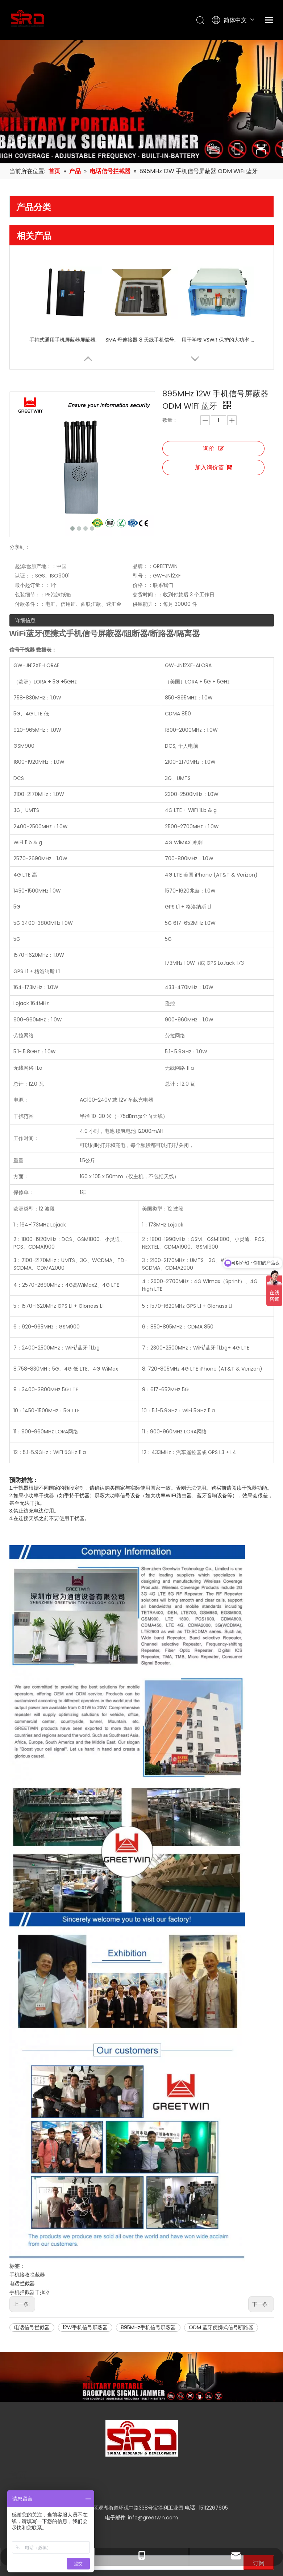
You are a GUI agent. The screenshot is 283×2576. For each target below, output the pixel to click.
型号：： (151, 524)
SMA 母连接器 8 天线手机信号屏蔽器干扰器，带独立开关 (141, 339)
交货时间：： (156, 543)
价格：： (151, 534)
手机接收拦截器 (27, 2214)
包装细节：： (30, 543)
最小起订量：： (32, 534)
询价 (213, 448)
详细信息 (25, 569)
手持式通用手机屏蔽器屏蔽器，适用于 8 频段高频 (65, 339)
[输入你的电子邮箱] (125, 2502)
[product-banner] (141, 2316)
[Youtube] (140, 2521)
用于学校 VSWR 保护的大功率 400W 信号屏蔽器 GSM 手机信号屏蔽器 (218, 339)
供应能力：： (156, 552)
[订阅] (259, 2502)
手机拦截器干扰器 (29, 2232)
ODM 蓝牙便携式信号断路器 (221, 2267)
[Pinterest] (165, 2521)
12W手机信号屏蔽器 (85, 2267)
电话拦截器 (22, 2223)
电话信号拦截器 (32, 2267)
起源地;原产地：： (36, 515)
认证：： (25, 524)
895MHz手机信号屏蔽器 (148, 2267)
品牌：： (151, 515)
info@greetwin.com (153, 2457)
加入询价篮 (213, 467)
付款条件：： (30, 552)
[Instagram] (153, 2521)
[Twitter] (128, 2521)
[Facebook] (116, 2521)
